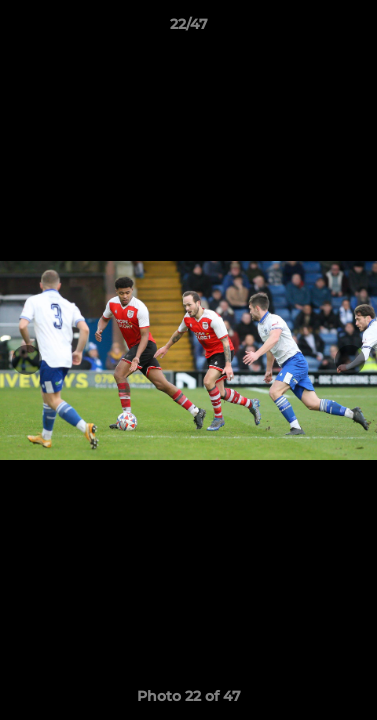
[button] (353, 29)
